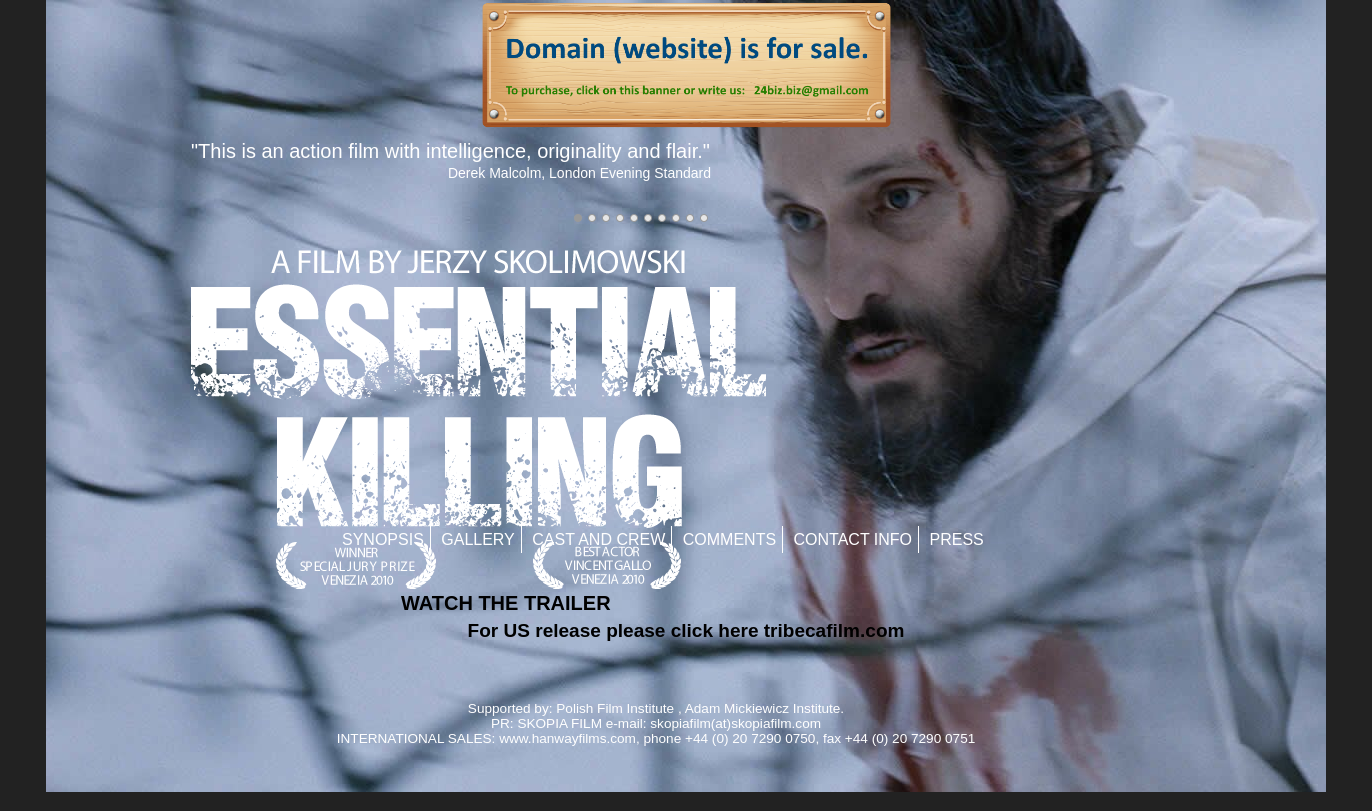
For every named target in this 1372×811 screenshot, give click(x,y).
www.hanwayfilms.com (567, 738)
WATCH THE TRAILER (506, 603)
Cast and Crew (598, 539)
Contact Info (853, 539)
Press (957, 539)
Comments (729, 539)
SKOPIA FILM (559, 723)
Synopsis (383, 539)
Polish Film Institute (615, 708)
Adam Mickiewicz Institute (763, 708)
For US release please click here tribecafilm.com (686, 630)
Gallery (478, 539)
